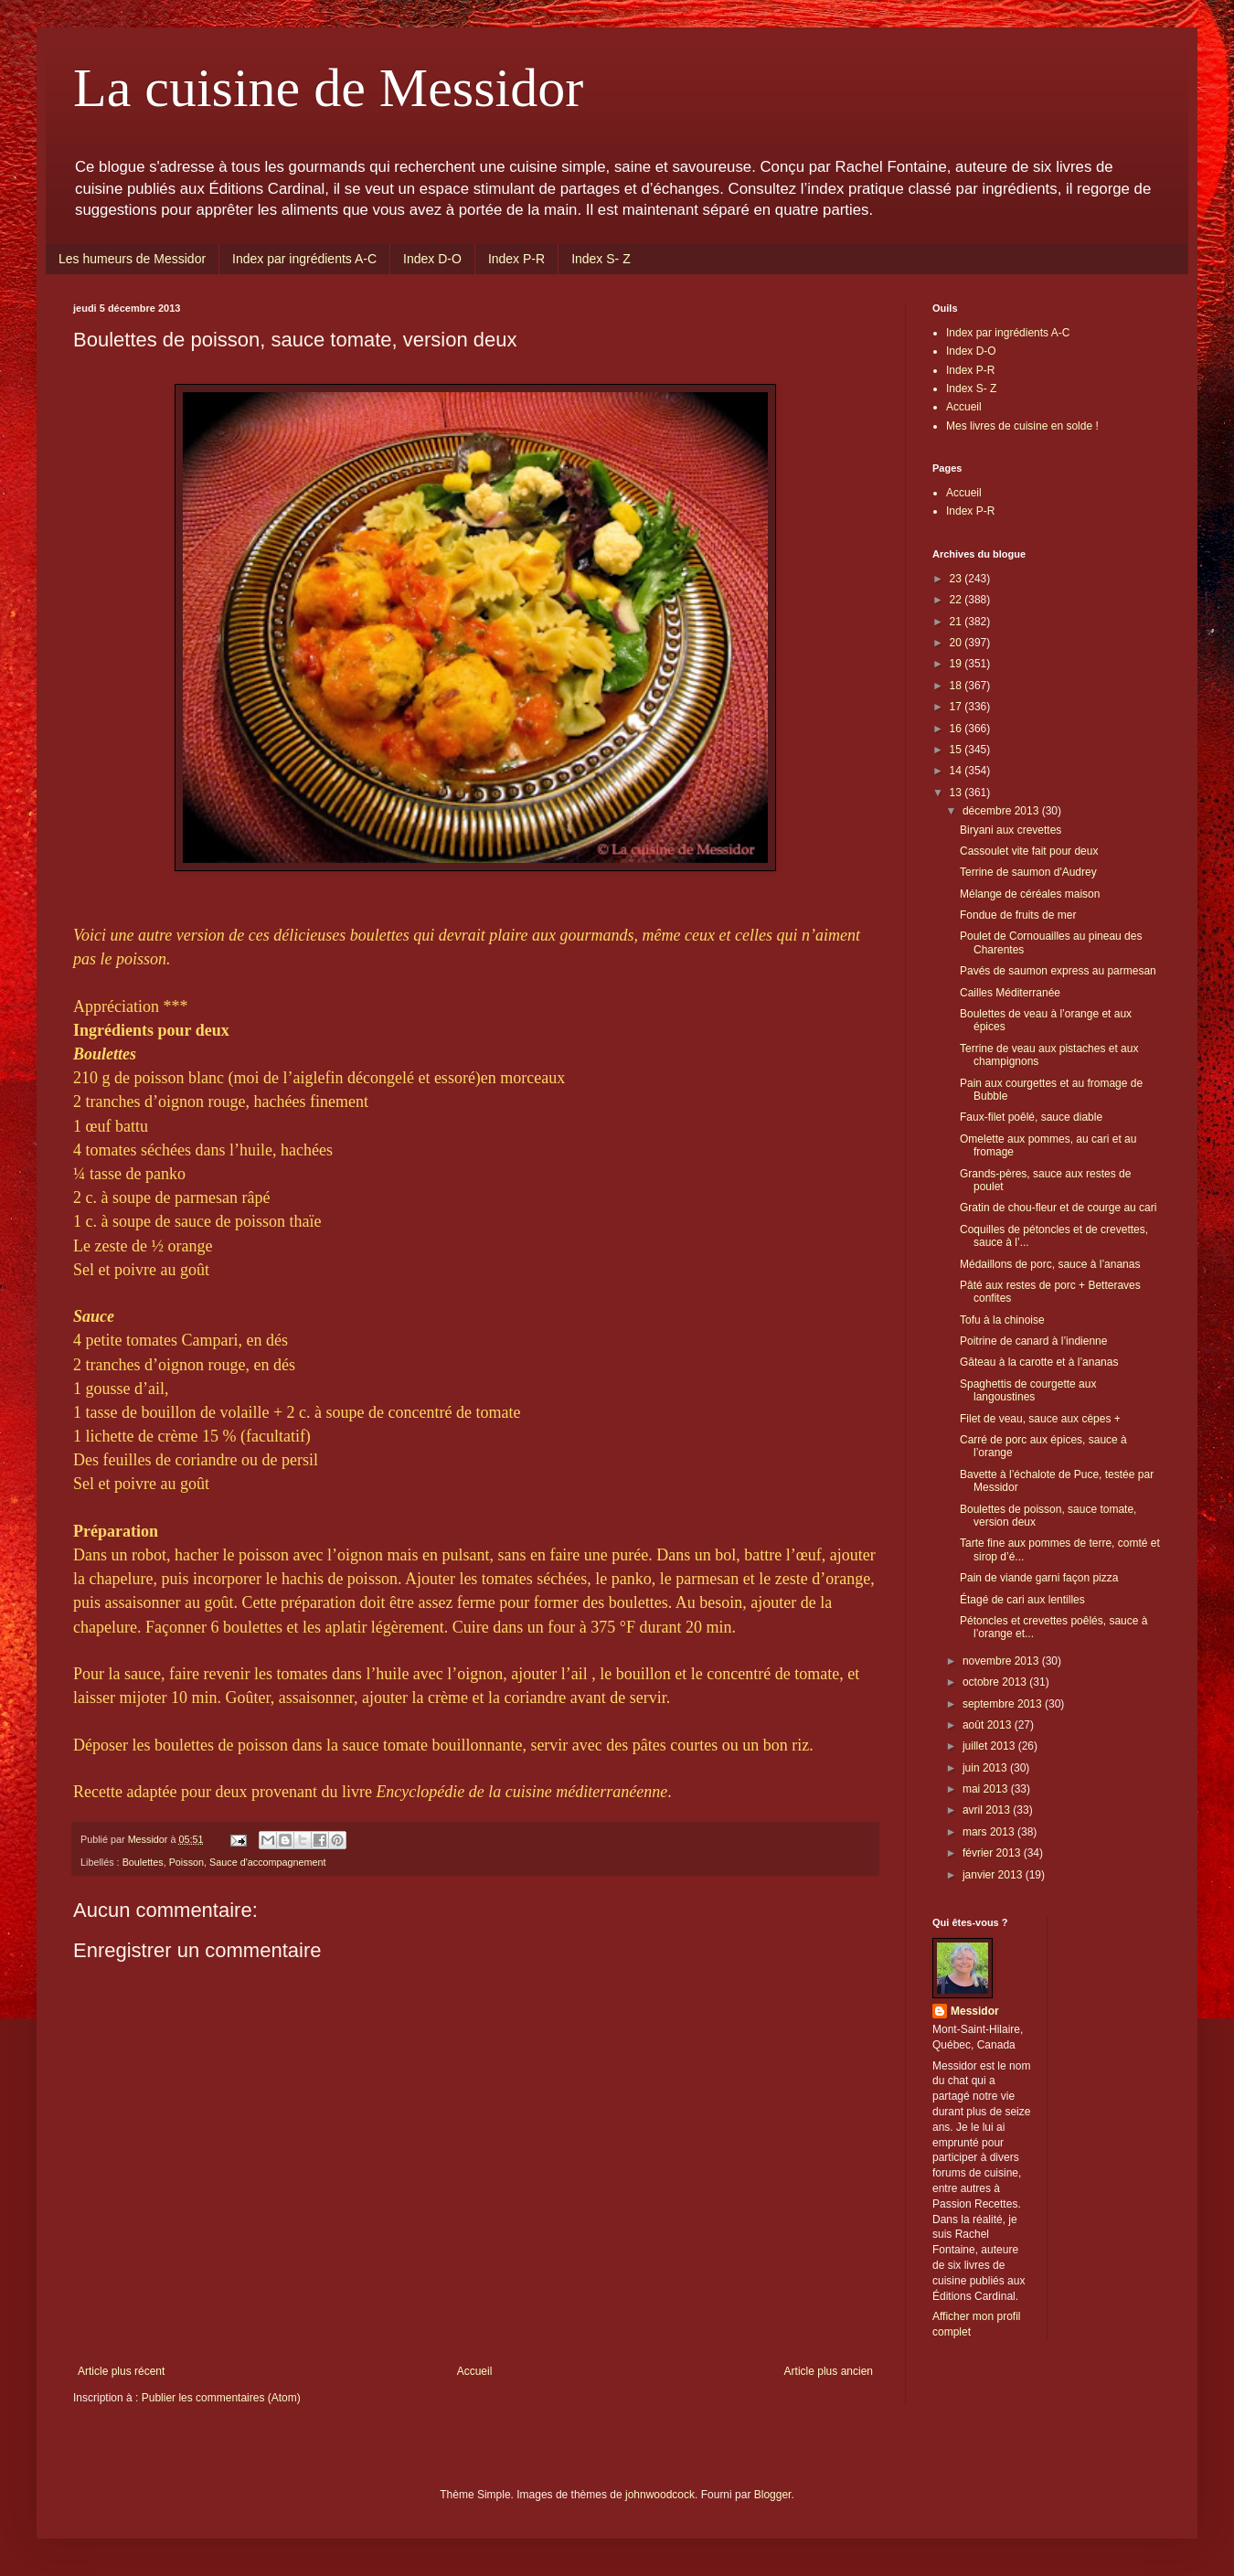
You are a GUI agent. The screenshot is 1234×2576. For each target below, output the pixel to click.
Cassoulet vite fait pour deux (1029, 851)
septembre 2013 (1004, 1704)
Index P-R (516, 258)
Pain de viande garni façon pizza (1039, 1577)
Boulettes (143, 1862)
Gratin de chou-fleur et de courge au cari (1058, 1207)
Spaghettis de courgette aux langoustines (1028, 1390)
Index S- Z (601, 258)
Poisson (186, 1862)
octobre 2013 (996, 1682)
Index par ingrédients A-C (304, 258)
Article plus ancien (828, 2371)
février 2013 (993, 1853)
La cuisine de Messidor (328, 88)
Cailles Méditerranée (1010, 992)
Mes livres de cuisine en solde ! (1022, 426)
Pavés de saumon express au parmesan (1058, 970)
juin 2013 (986, 1768)
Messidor (975, 2011)
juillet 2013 (990, 1746)
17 (957, 706)
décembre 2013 (1002, 810)
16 (957, 728)
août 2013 (989, 1725)
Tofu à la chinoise (1002, 1320)
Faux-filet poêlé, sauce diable (1031, 1117)
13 (957, 792)
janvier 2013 (994, 1874)
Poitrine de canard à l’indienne (1033, 1341)
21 (957, 621)
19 (957, 663)
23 (957, 578)
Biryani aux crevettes (1010, 830)
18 (957, 685)
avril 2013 (988, 1810)
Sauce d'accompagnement (267, 1862)
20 (957, 642)
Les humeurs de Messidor (132, 258)
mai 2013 (987, 1789)
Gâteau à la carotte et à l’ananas (1039, 1362)
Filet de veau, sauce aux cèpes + (1040, 1418)
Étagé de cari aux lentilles (1022, 1599)
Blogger (773, 2494)
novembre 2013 (1002, 1661)
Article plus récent (121, 2371)
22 (957, 599)
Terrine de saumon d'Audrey (1028, 872)
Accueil (475, 2371)
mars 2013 (990, 1832)
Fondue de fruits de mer (1018, 915)
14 (957, 770)
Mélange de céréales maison (1030, 894)
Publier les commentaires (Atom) (221, 2397)
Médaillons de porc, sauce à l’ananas (1050, 1264)
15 (957, 749)
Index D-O (432, 258)
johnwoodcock (660, 2494)
